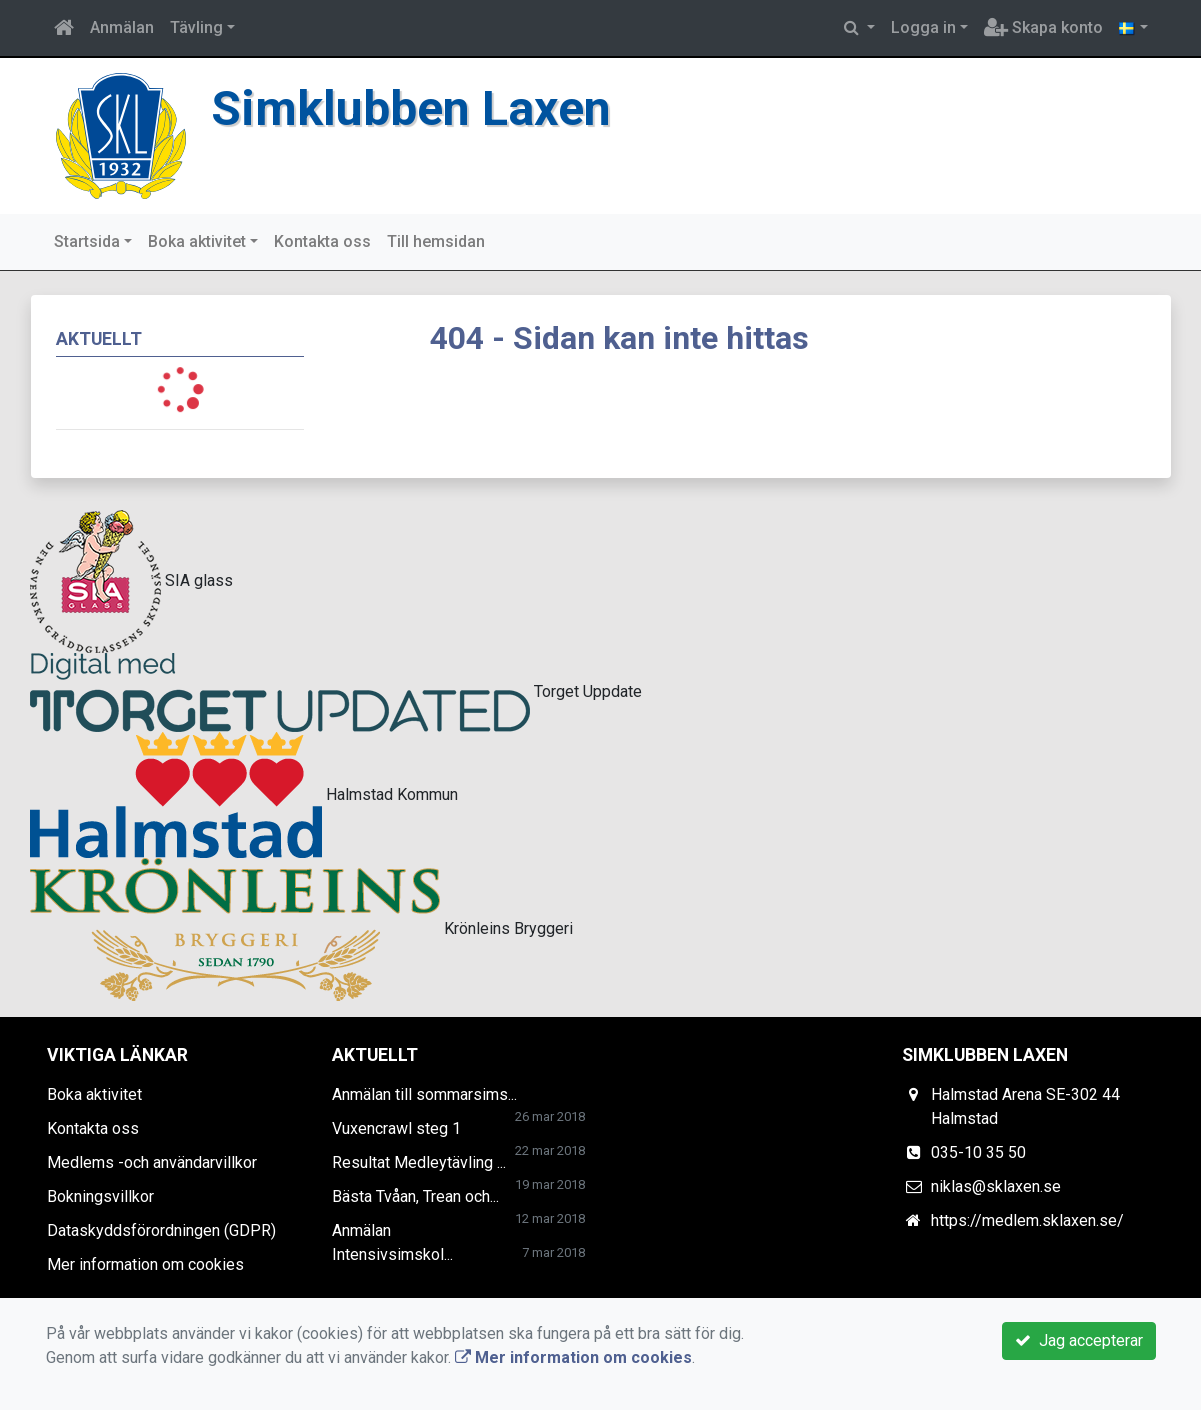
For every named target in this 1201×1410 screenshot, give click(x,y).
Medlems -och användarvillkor (152, 1162)
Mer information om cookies (145, 1264)
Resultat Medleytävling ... (419, 1162)
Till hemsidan (436, 241)
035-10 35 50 (978, 1152)
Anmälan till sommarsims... (424, 1094)
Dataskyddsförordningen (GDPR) (161, 1230)
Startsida (87, 241)
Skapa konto (1043, 27)
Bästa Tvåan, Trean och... (415, 1196)
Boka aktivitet (197, 241)
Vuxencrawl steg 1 (396, 1128)
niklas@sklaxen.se (996, 1186)
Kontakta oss (322, 241)
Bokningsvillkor (100, 1196)
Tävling (196, 27)
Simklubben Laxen (411, 108)
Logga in (923, 27)
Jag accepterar (1079, 1340)
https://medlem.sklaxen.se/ (1027, 1220)
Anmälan (122, 27)
